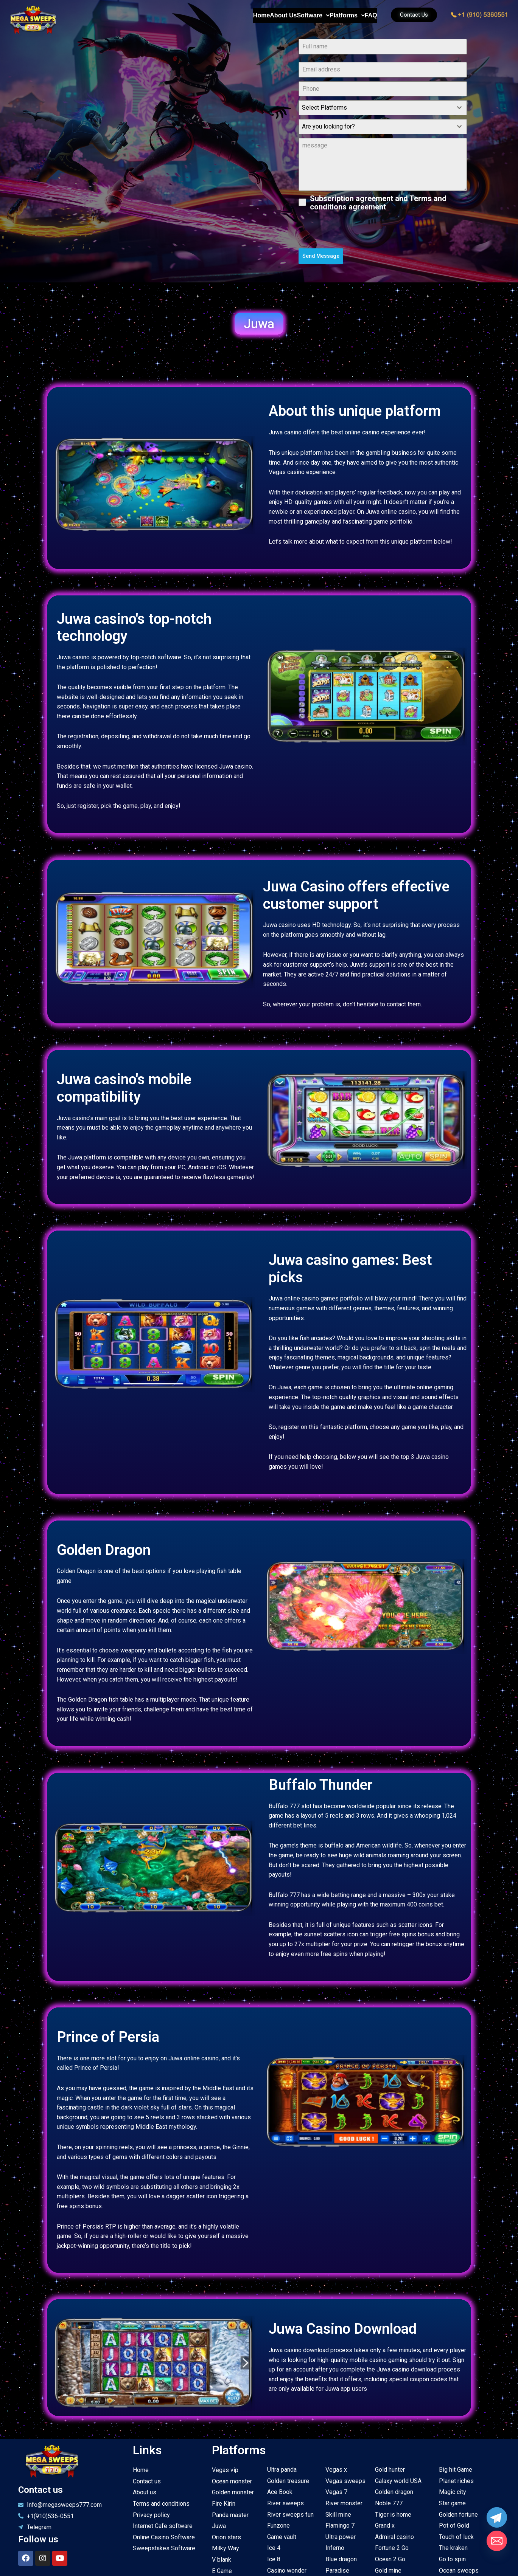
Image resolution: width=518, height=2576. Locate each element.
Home (190, 16)
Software (273, 16)
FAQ (363, 16)
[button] (259, 320)
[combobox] (383, 107)
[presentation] (383, 230)
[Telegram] (497, 2517)
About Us (228, 16)
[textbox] (375, 108)
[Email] (497, 2541)
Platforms (323, 16)
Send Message (320, 256)
